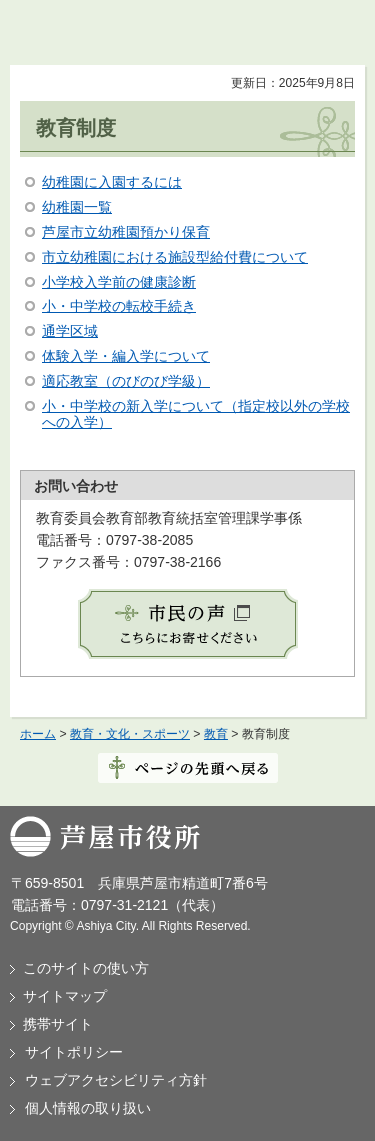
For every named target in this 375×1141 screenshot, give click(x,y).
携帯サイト (58, 1024)
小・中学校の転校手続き (119, 306)
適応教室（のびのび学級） (126, 381)
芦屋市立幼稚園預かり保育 (126, 232)
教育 (216, 734)
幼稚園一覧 (77, 207)
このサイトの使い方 (86, 968)
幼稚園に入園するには (112, 182)
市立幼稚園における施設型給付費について (175, 257)
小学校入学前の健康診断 (119, 282)
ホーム (38, 734)
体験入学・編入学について (126, 356)
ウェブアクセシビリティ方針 (116, 1080)
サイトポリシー (74, 1052)
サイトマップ (65, 996)
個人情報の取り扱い (88, 1108)
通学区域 (70, 331)
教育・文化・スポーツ (130, 734)
